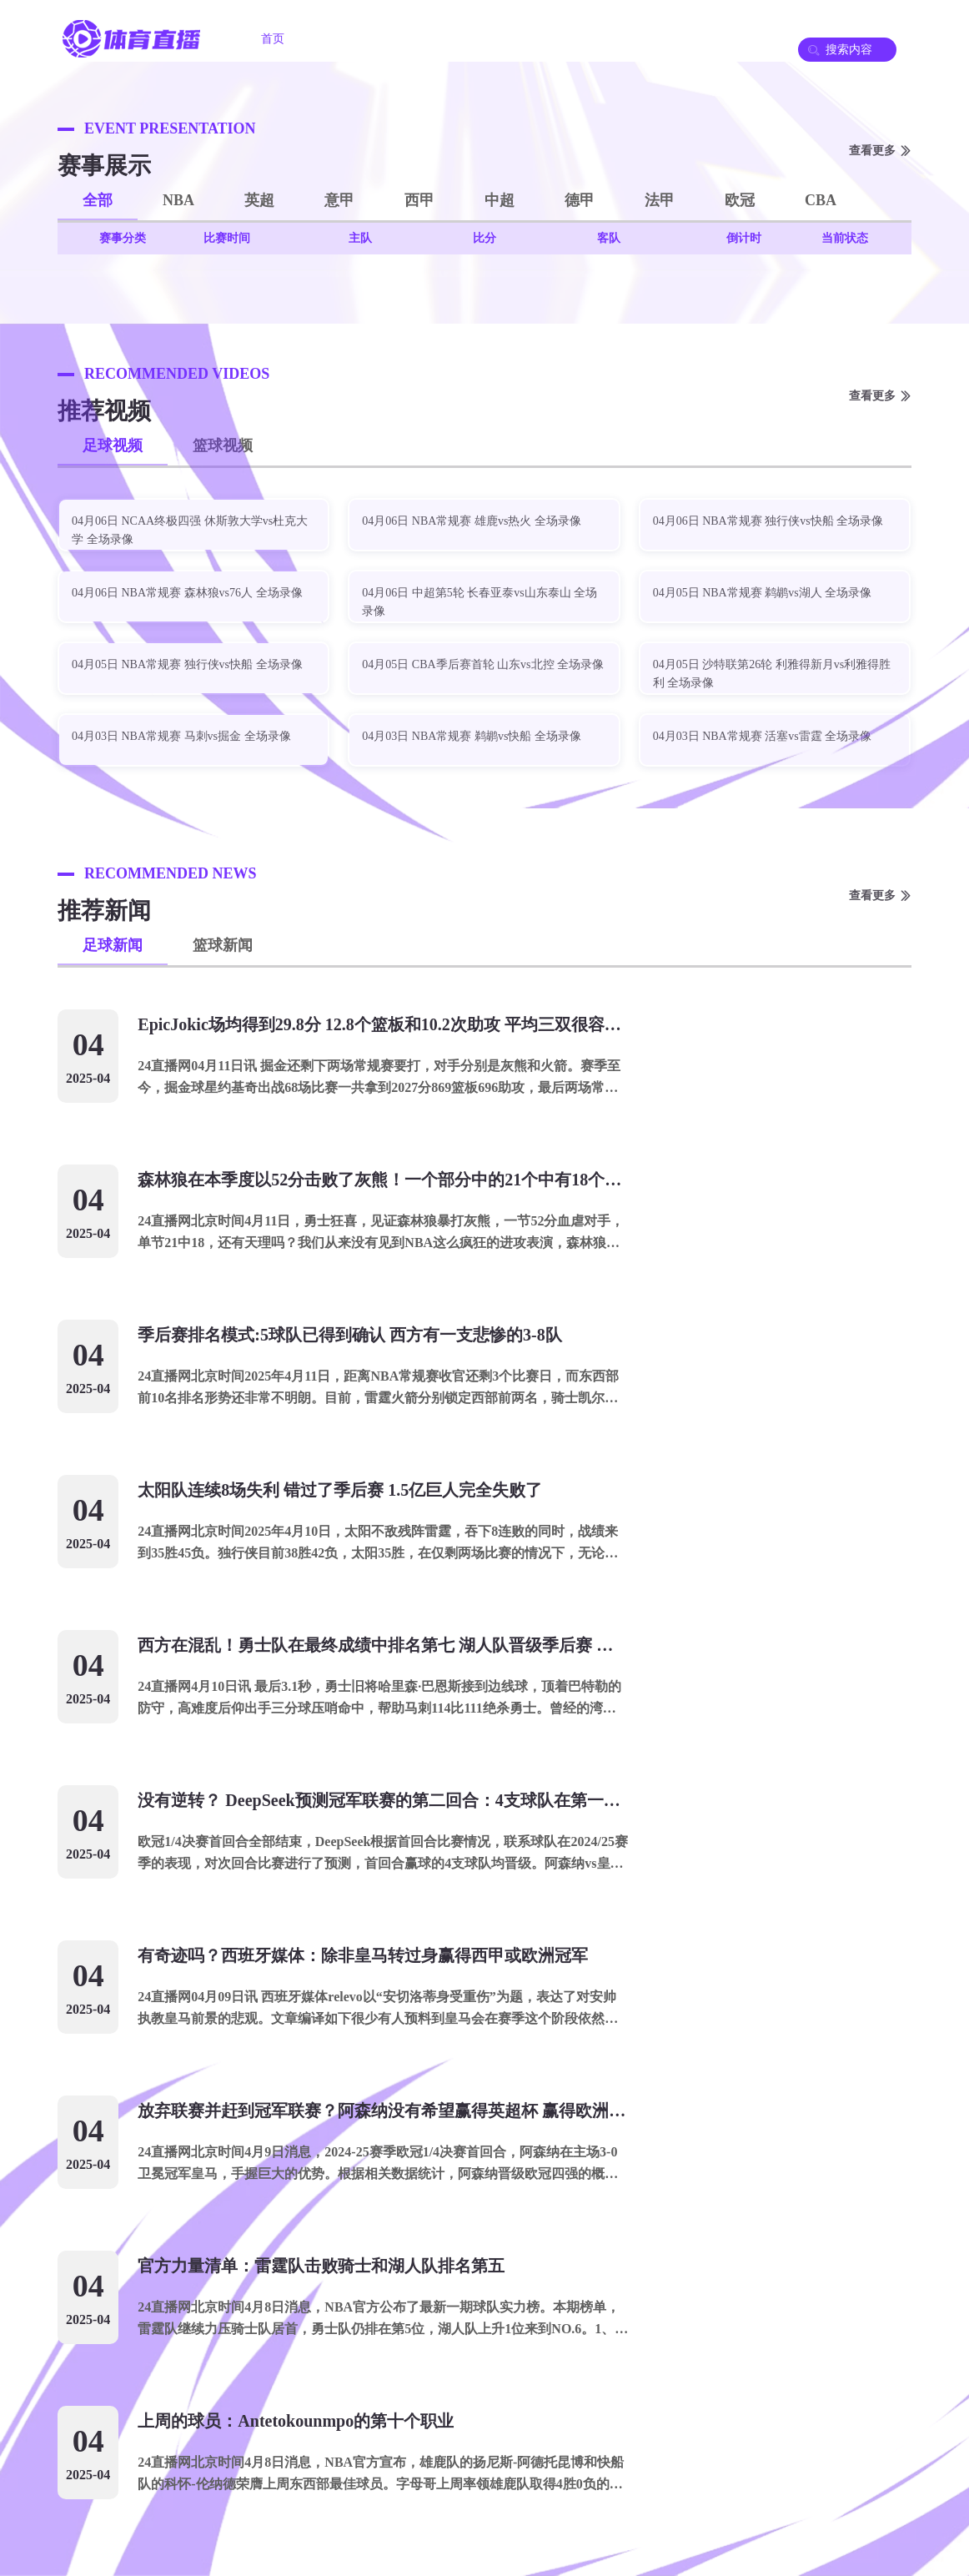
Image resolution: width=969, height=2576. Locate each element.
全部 (98, 200)
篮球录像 (634, 39)
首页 (272, 39)
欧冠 (740, 200)
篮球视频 (223, 445)
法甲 (660, 200)
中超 (499, 200)
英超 (259, 200)
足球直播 (354, 39)
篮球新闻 (223, 945)
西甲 (419, 200)
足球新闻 (113, 945)
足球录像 (541, 39)
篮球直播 (447, 39)
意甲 (339, 200)
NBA (178, 200)
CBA (820, 200)
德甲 (580, 200)
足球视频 (113, 445)
